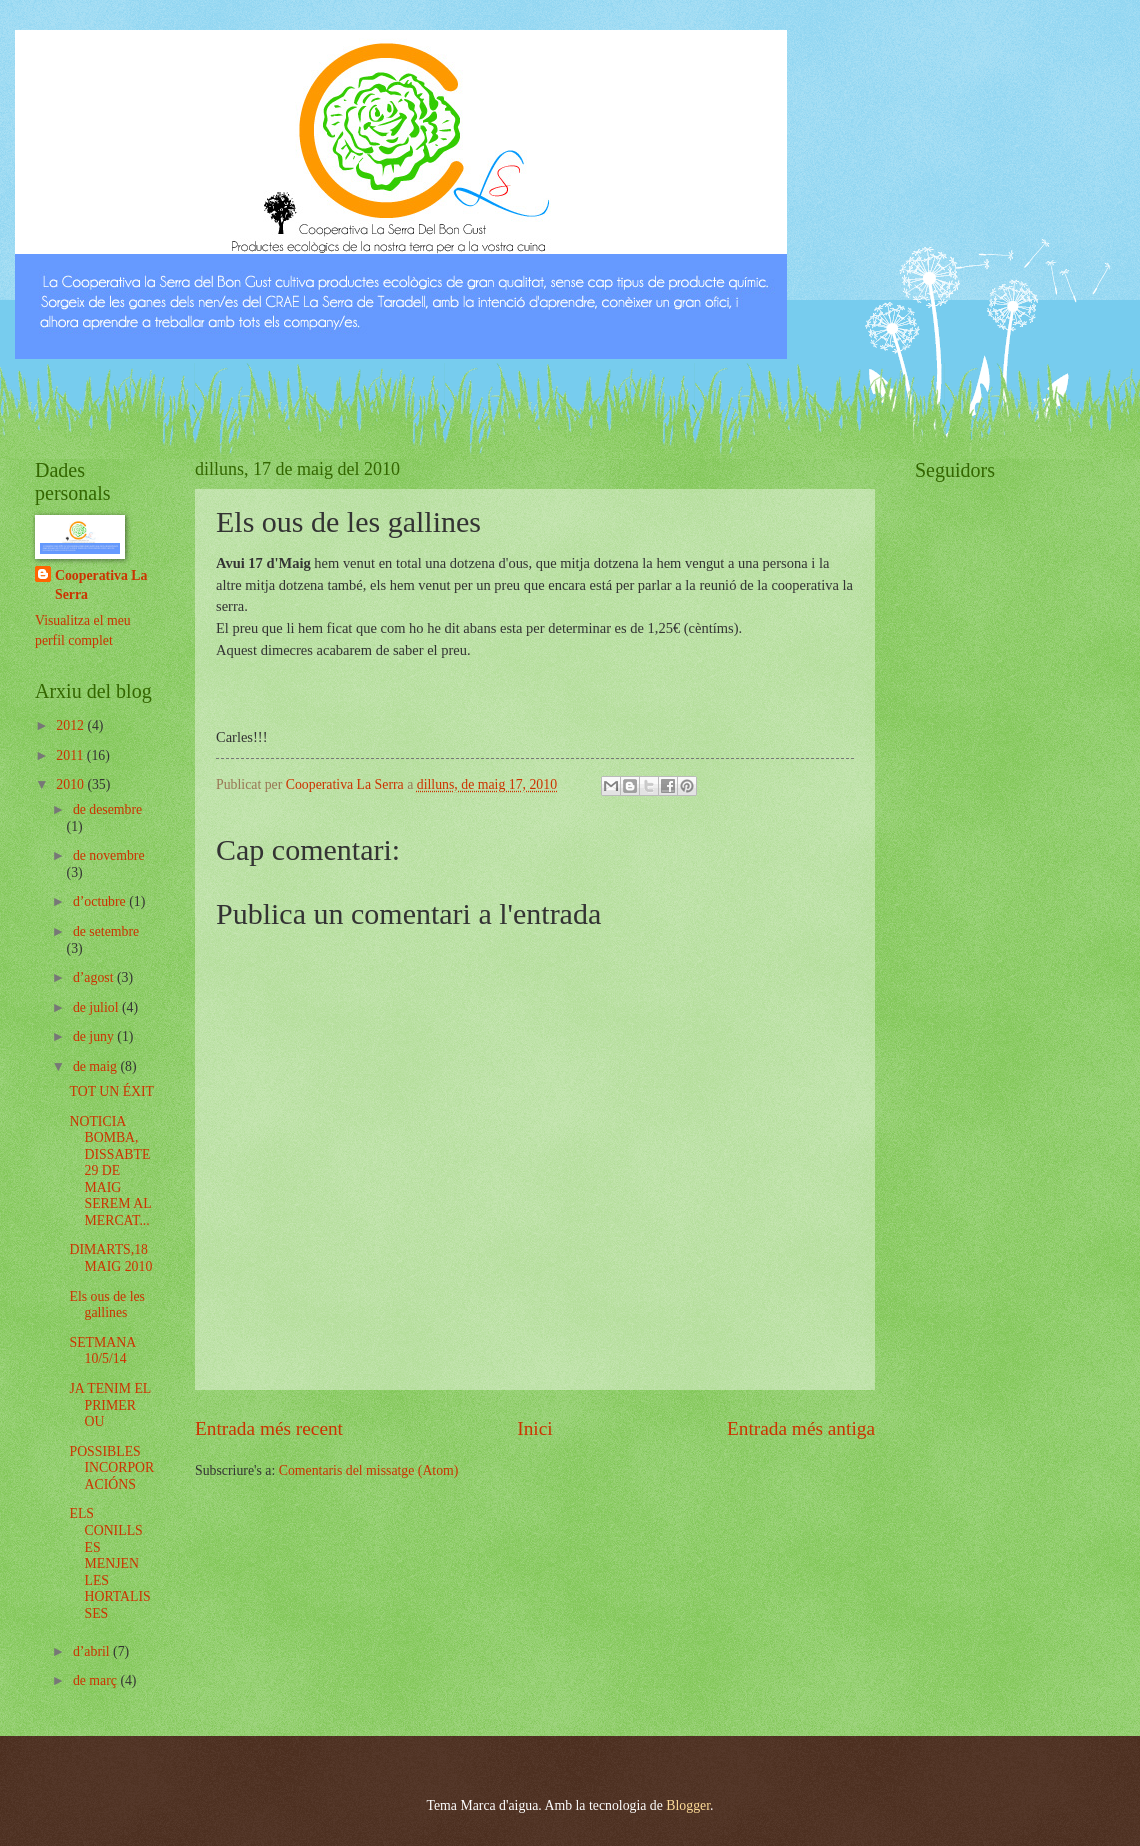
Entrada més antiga (801, 1428)
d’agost (95, 977)
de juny (95, 1036)
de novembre (109, 855)
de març (97, 1680)
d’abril (93, 1651)
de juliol (97, 1007)
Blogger (688, 1805)
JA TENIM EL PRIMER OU (109, 1405)
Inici (534, 1428)
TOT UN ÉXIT (111, 1091)
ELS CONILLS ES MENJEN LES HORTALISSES (109, 1563)
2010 (71, 784)
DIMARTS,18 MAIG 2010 (110, 1258)
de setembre (106, 931)
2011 (71, 755)
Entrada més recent (269, 1428)
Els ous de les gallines (107, 1305)
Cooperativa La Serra (101, 585)
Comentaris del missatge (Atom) (369, 1470)
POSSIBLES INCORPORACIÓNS (111, 1468)
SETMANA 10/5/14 (102, 1351)
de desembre (107, 809)
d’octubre (101, 901)
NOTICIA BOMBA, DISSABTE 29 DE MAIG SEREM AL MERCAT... (110, 1171)
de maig (97, 1066)
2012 (71, 725)
